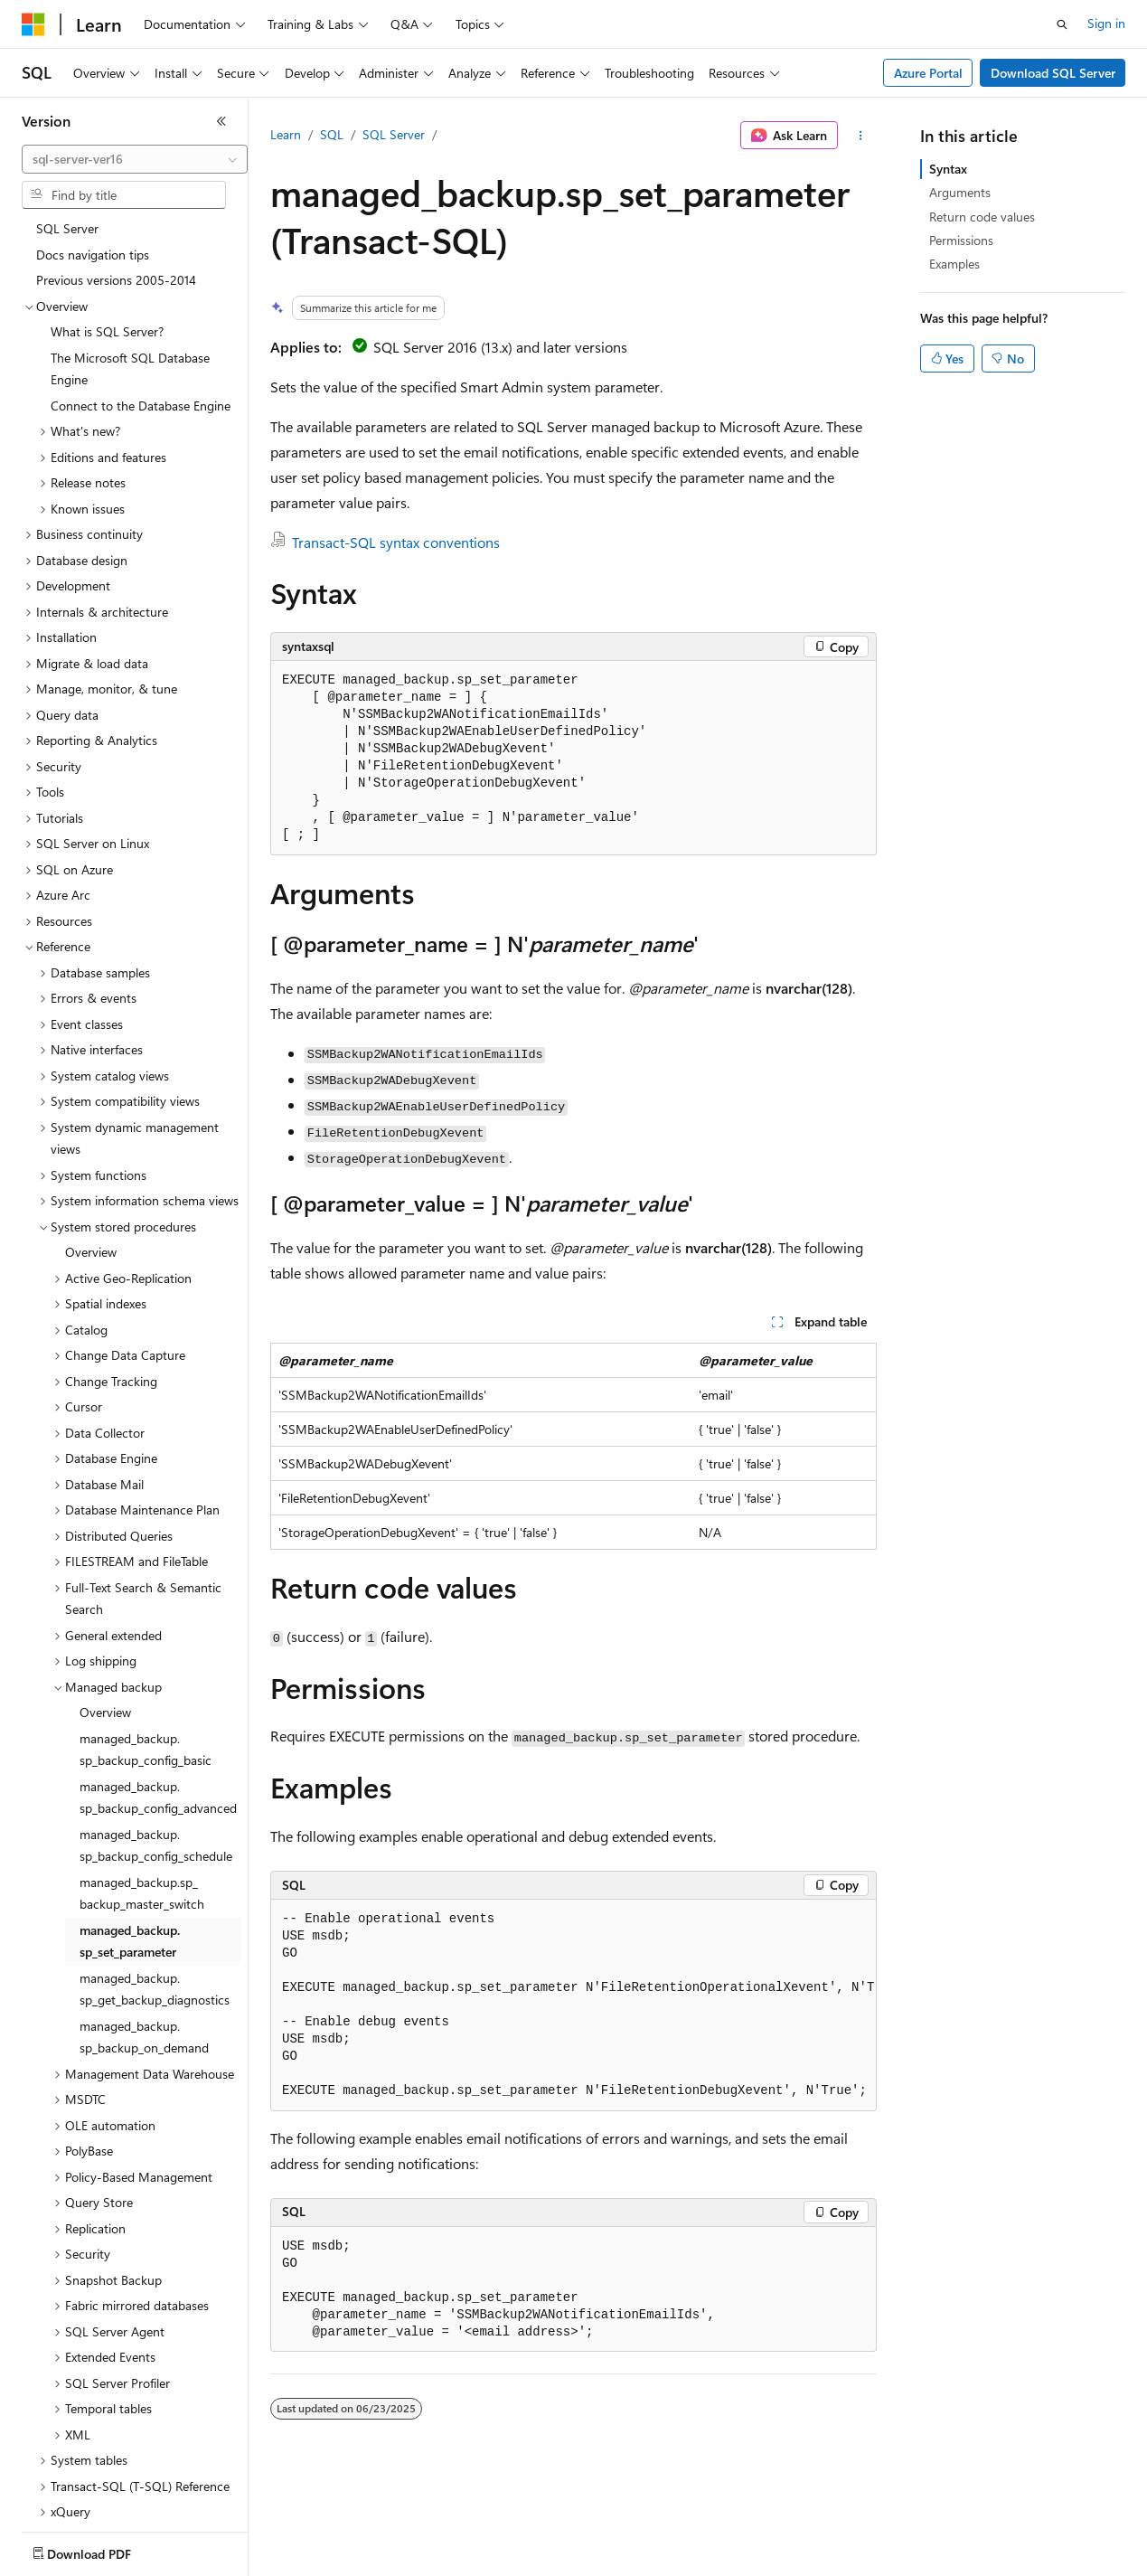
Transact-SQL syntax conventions (396, 542)
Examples (954, 263)
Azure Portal (928, 72)
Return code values (982, 216)
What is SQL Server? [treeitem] (107, 232)
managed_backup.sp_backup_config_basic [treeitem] (146, 1650)
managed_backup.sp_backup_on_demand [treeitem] (144, 1938)
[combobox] (135, 159)
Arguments (960, 192)
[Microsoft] (33, 24)
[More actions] (861, 135)
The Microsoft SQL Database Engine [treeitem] (130, 269)
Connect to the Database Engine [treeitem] (140, 306)
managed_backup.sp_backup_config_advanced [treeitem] (158, 1698)
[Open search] (1062, 24)
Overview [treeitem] (91, 1152)
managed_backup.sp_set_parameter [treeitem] (130, 1842)
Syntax (948, 168)
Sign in (1106, 23)
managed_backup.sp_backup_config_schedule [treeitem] (156, 1746)
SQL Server (393, 134)
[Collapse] (221, 121)
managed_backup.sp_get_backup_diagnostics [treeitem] (155, 1890)
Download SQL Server (1053, 72)
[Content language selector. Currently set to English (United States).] (104, 2549)
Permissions (961, 240)
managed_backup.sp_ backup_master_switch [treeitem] (142, 1794)
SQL (331, 134)
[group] (573, 2005)
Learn (285, 134)
